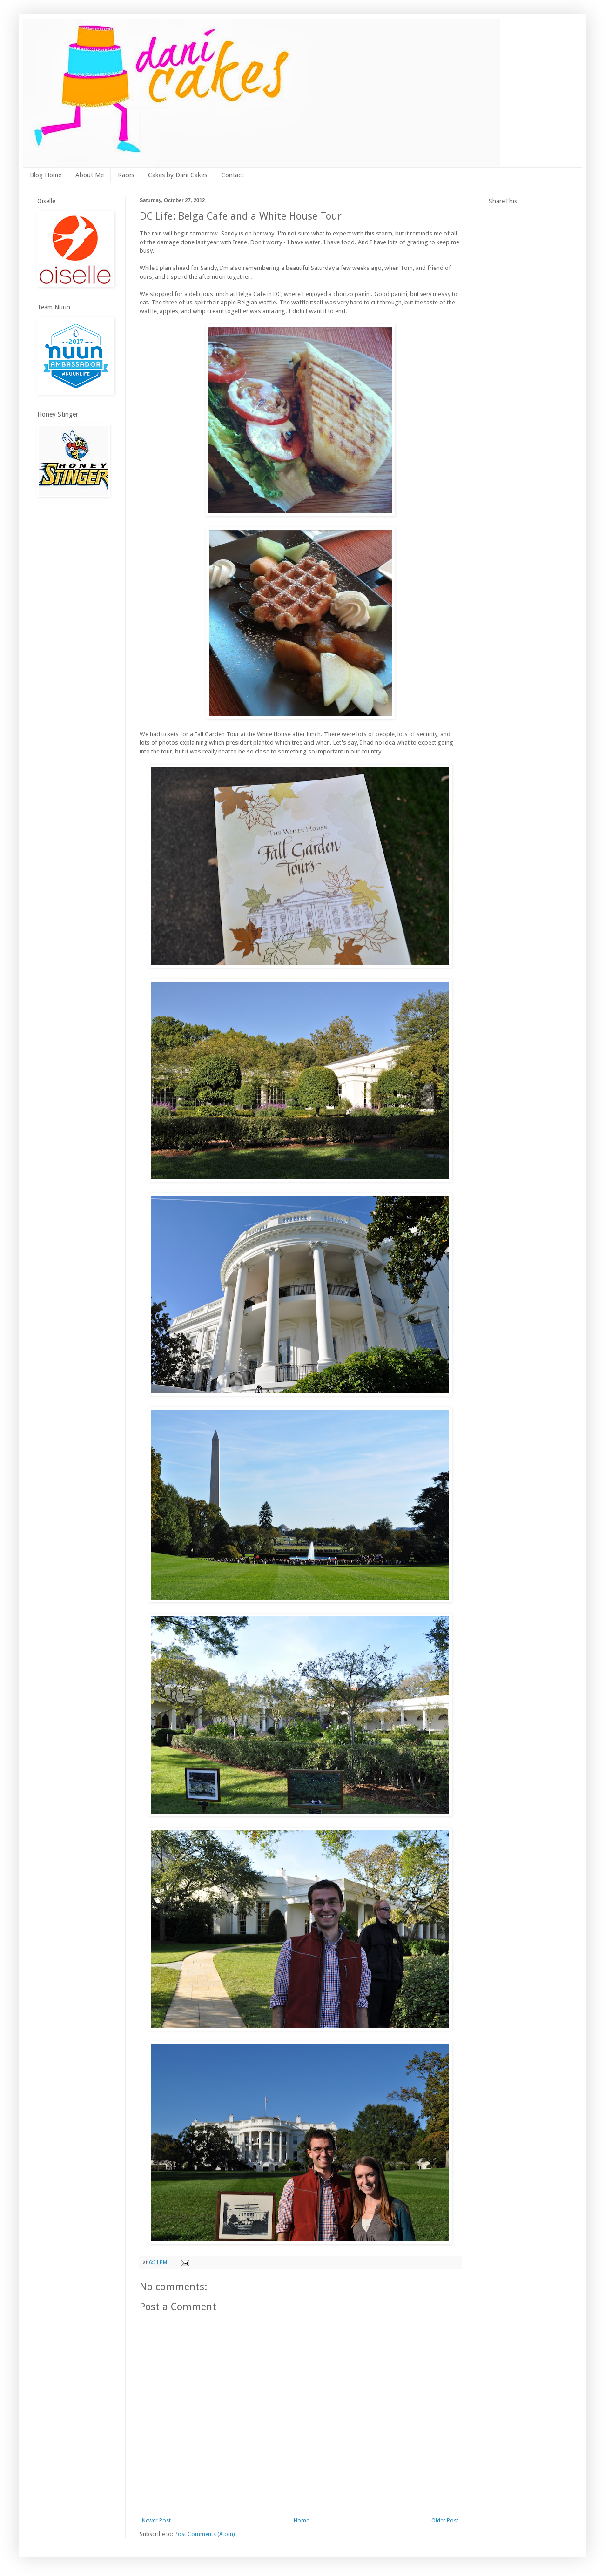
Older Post (444, 2520)
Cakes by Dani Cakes (177, 175)
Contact (232, 175)
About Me (89, 175)
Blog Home (45, 175)
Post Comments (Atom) (205, 2534)
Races (126, 175)
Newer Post (156, 2520)
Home (301, 2520)
